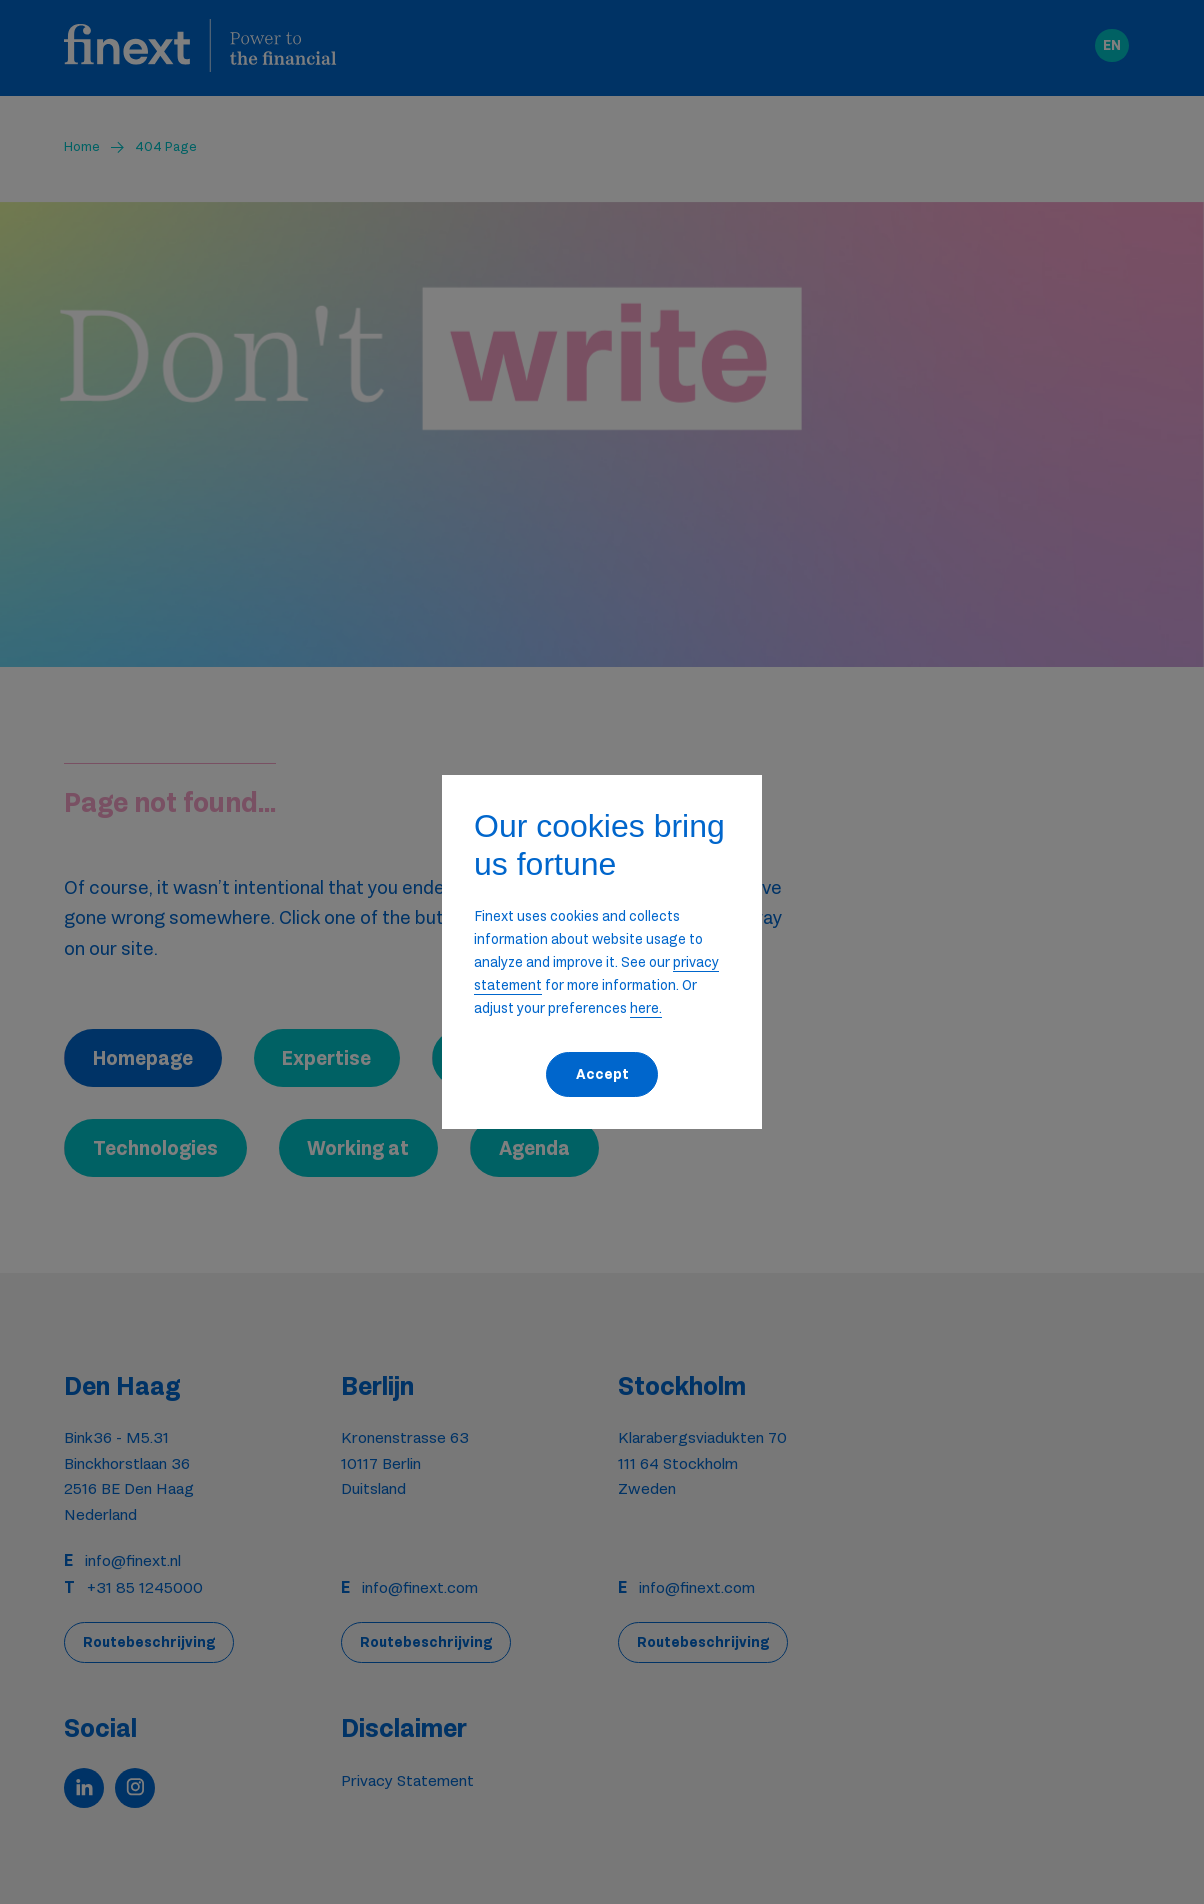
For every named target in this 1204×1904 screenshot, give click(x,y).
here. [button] (646, 1008)
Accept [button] (602, 1074)
